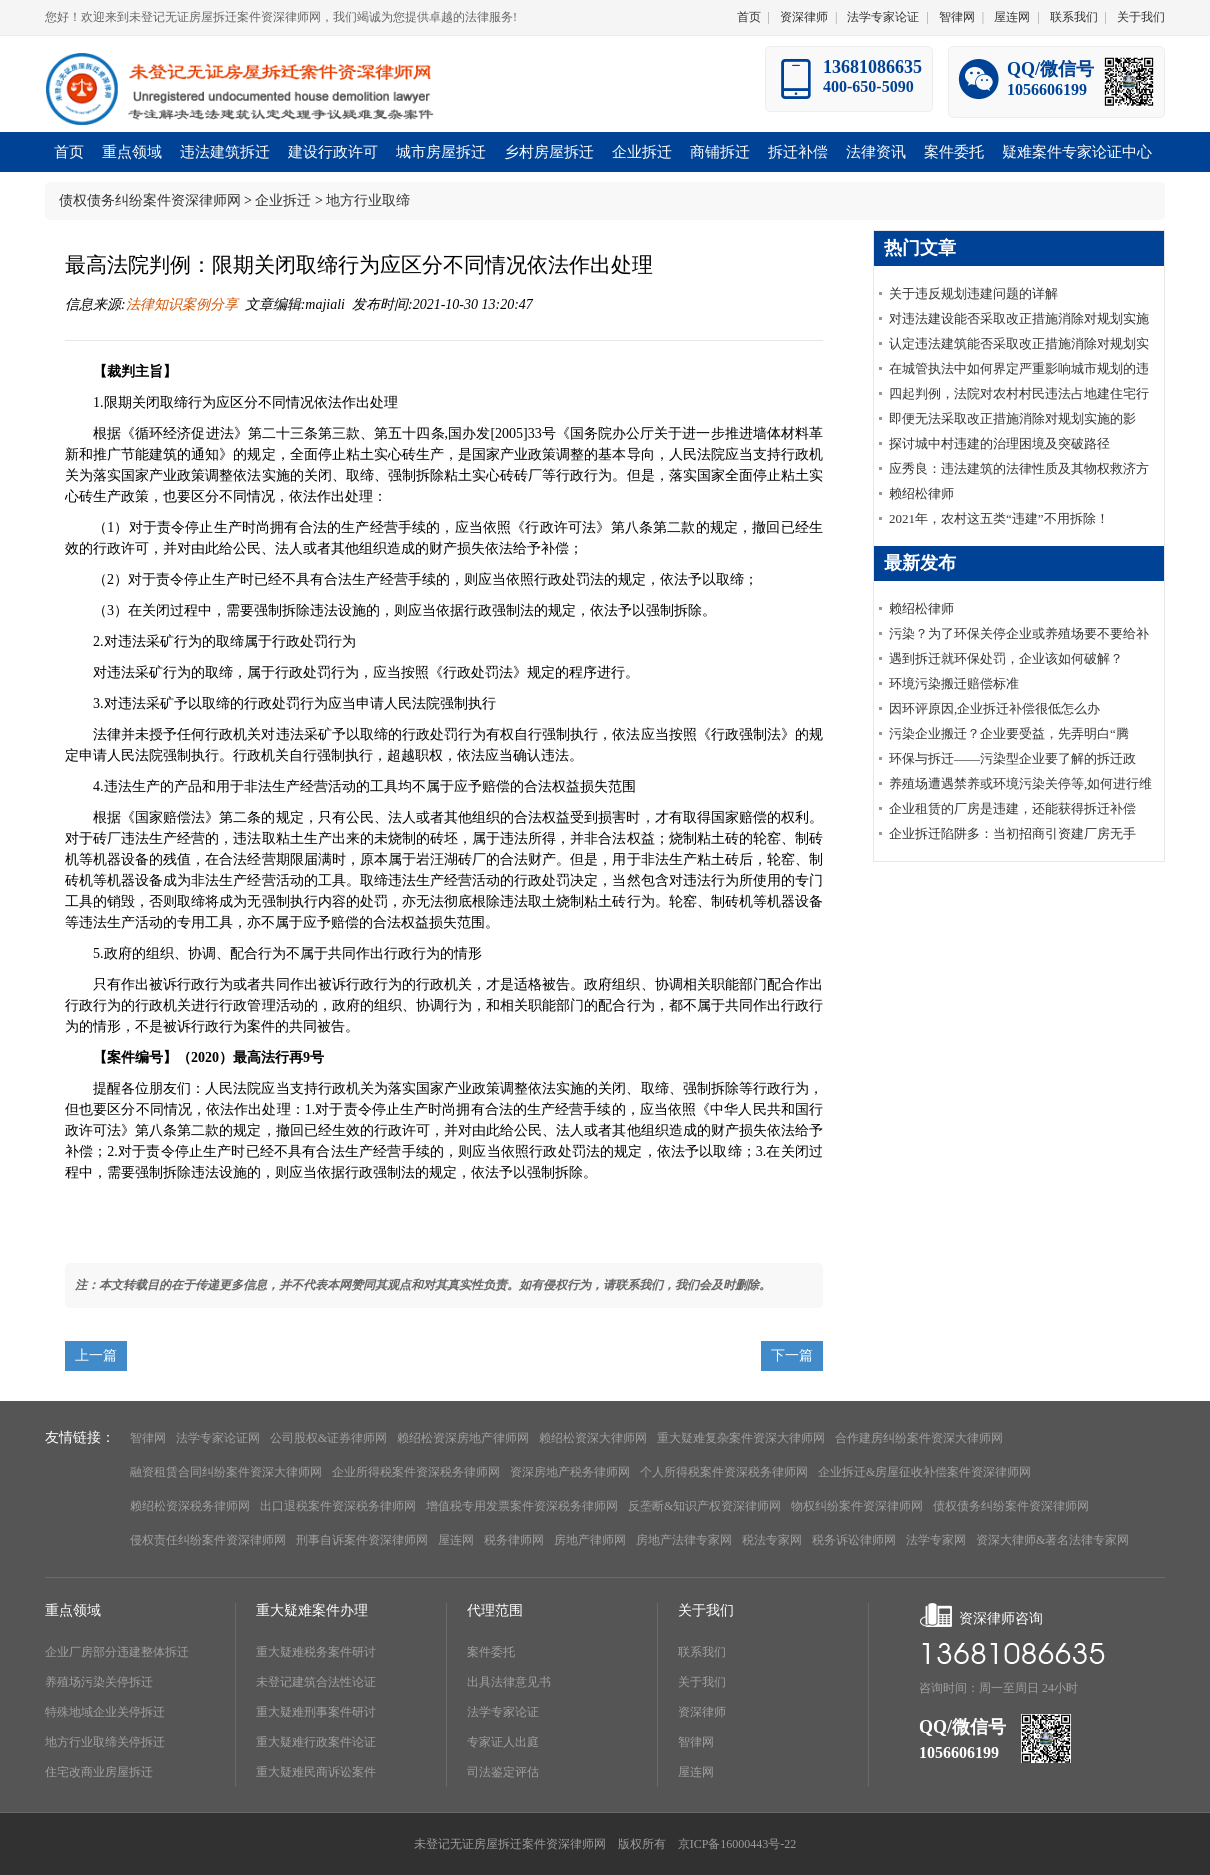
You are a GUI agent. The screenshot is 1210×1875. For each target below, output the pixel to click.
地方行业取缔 (368, 200)
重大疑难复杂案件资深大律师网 (741, 1438)
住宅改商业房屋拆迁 (99, 1772)
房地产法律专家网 (684, 1540)
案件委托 (491, 1652)
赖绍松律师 (921, 493)
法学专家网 (936, 1540)
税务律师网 (514, 1540)
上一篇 (96, 1355)
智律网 (957, 17)
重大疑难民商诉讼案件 (316, 1772)
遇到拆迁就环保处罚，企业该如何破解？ (1006, 658)
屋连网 (1012, 17)
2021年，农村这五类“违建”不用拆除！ (999, 518)
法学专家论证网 (218, 1438)
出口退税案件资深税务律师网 (338, 1506)
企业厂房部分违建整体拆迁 (117, 1652)
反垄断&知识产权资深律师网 (704, 1506)
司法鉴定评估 (503, 1772)
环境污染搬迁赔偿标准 (954, 683)
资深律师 (804, 17)
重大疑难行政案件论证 (316, 1742)
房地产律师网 (590, 1540)
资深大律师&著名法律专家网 (1052, 1540)
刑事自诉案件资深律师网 (362, 1540)
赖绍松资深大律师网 (593, 1438)
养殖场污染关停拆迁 (99, 1682)
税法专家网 (772, 1540)
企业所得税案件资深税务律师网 (416, 1472)
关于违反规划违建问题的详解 (973, 293)
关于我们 (1141, 17)
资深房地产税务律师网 (570, 1472)
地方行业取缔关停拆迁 (105, 1742)
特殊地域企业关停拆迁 (105, 1712)
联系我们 (1074, 17)
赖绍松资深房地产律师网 (463, 1438)
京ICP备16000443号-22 (737, 1844)
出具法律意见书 (509, 1682)
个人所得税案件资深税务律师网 (724, 1472)
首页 (749, 17)
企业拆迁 (283, 200)
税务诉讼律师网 (854, 1540)
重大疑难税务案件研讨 (316, 1652)
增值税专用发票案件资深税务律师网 (522, 1506)
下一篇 (792, 1355)
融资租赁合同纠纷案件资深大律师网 (226, 1472)
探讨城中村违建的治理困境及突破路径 (999, 443)
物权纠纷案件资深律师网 (857, 1506)
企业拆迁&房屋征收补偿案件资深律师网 (924, 1472)
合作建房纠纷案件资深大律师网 (919, 1438)
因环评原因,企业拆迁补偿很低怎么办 (994, 708)
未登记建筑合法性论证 (316, 1682)
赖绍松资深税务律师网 (190, 1506)
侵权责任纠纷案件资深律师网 (208, 1540)
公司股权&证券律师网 (328, 1438)
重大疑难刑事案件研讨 (316, 1712)
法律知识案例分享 (182, 304)
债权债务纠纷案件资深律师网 (150, 200)
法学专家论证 (883, 17)
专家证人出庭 (503, 1742)
